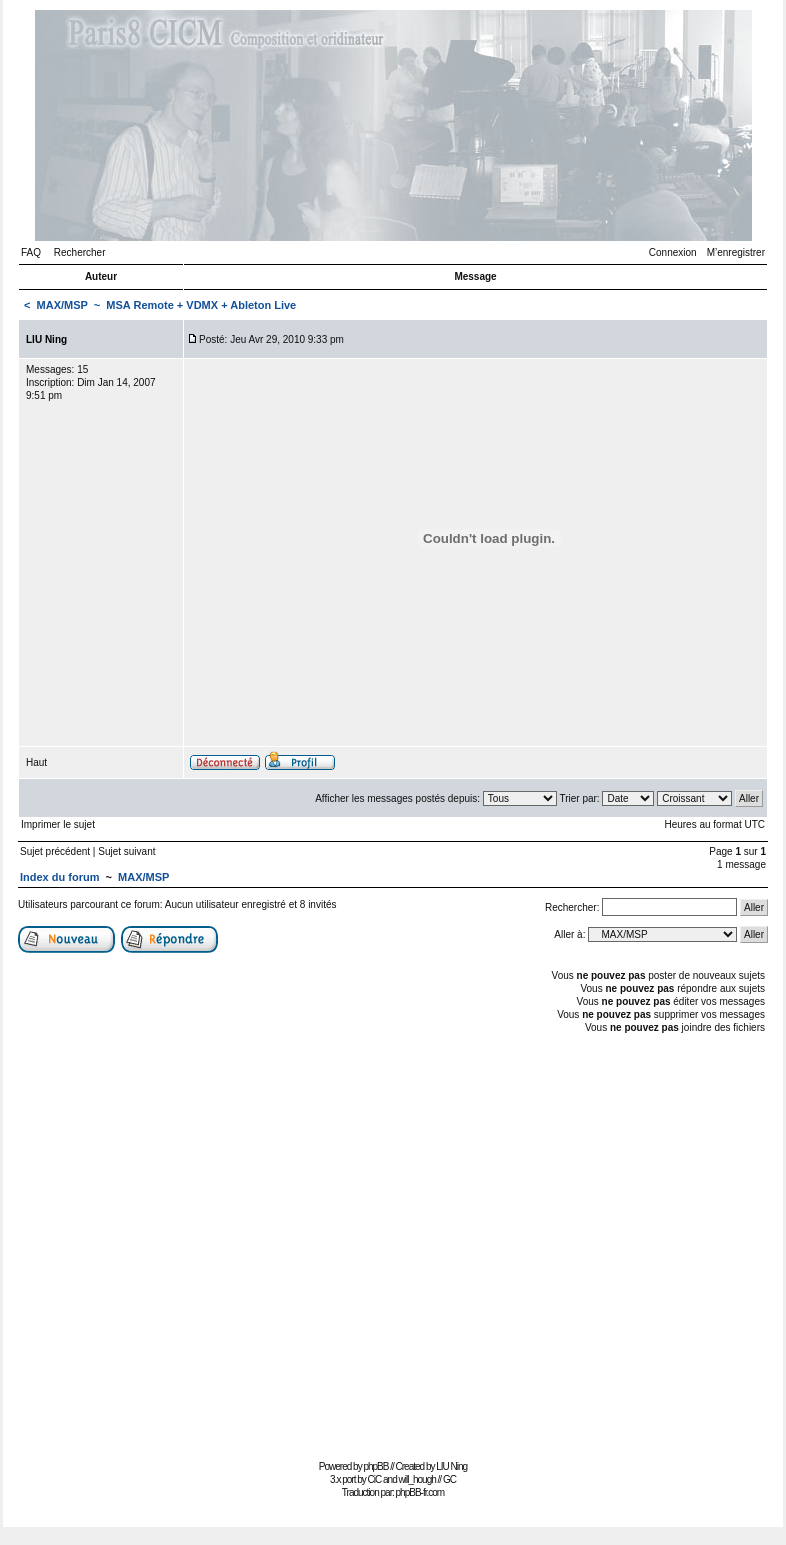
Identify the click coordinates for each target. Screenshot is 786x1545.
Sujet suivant (126, 851)
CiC (375, 1479)
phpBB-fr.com (420, 1492)
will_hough (417, 1479)
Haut (36, 762)
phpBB (375, 1466)
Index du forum (59, 877)
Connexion (673, 252)
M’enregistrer (736, 252)
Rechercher (80, 252)
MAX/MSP (62, 305)
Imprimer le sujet (58, 824)
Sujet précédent (55, 851)
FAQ (31, 252)
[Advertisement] (190, 1244)
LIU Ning (451, 1466)
